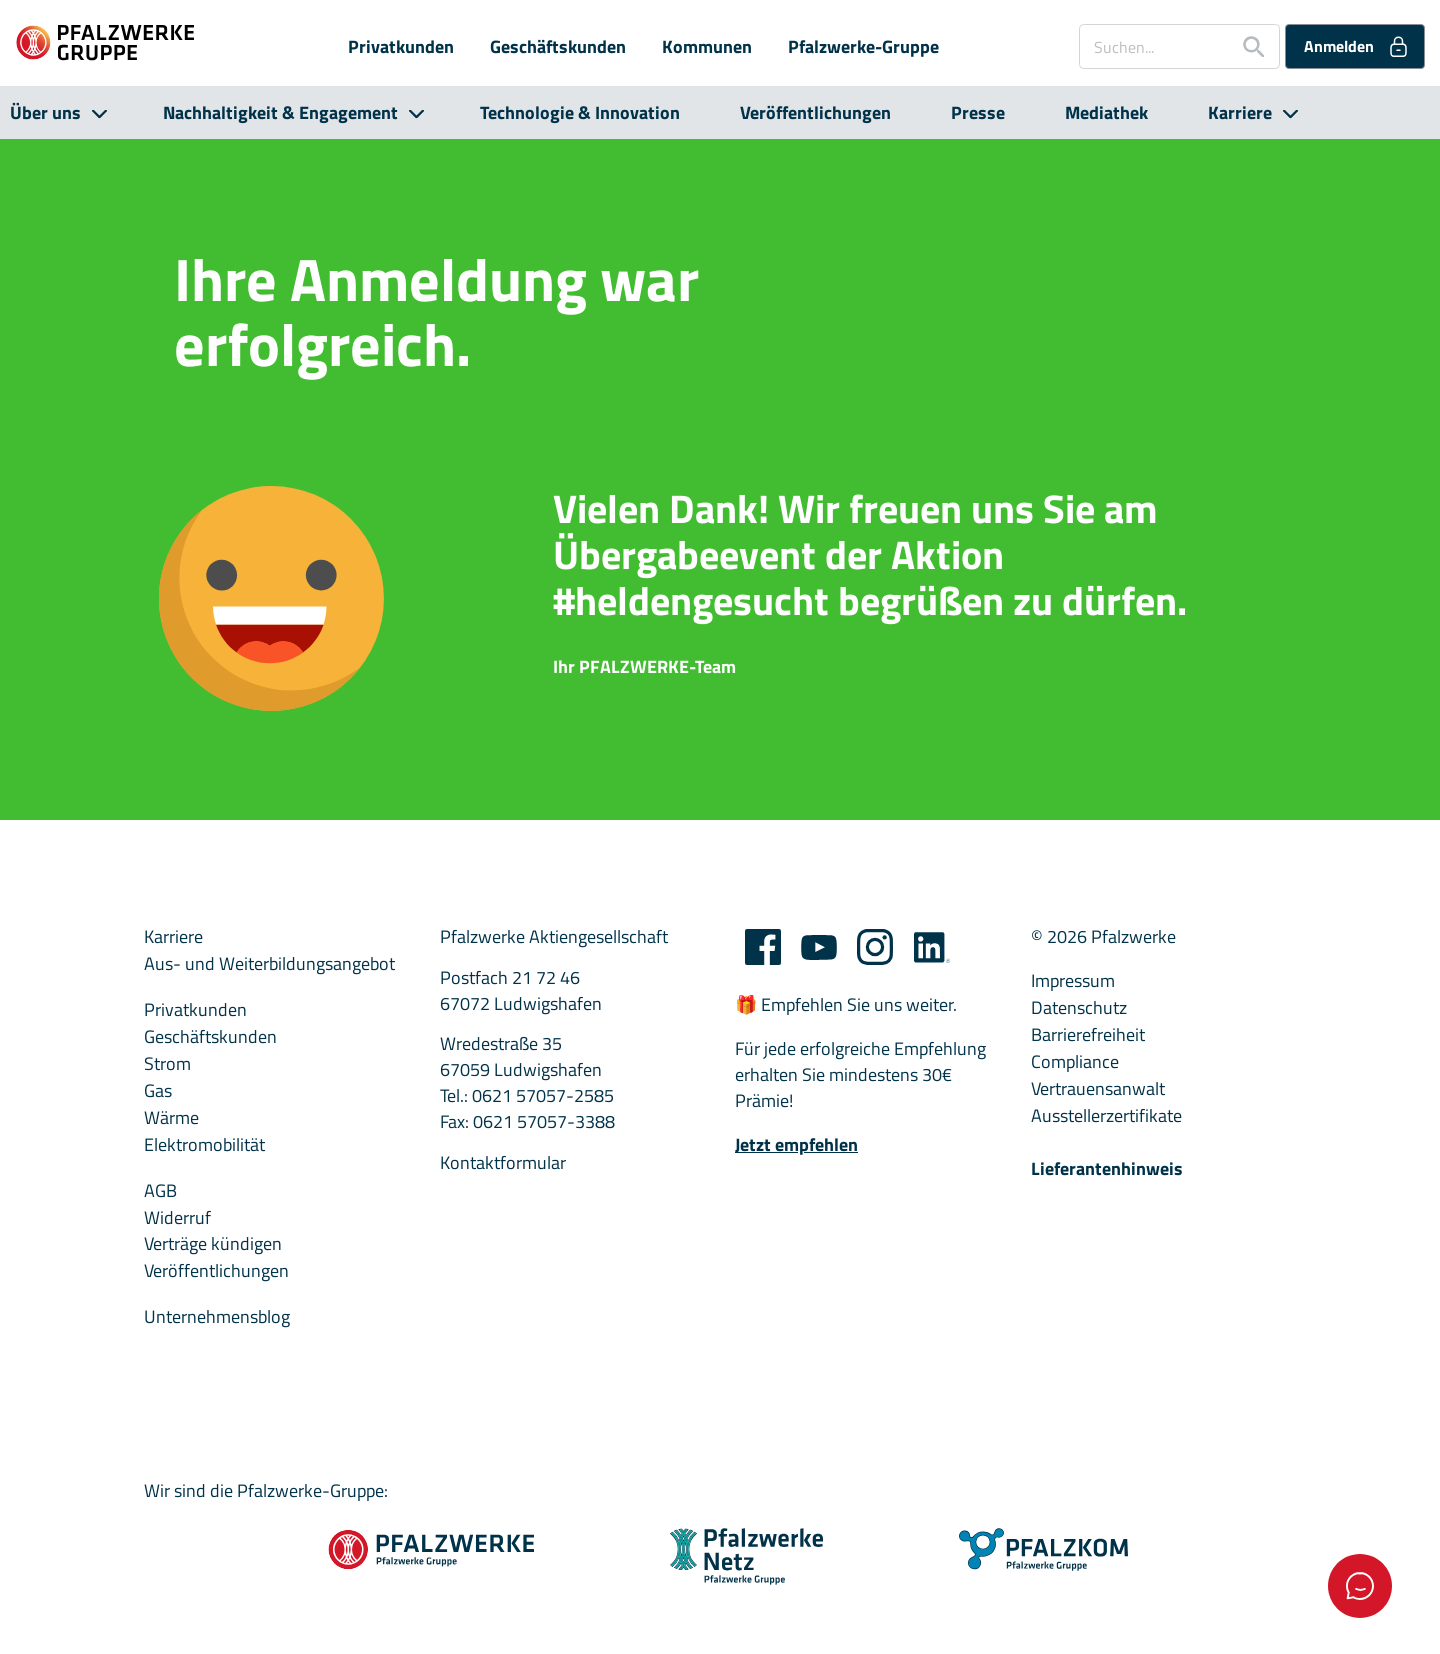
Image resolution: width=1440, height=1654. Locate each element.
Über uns (45, 112)
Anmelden (1358, 46)
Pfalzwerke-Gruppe (863, 47)
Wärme (171, 1118)
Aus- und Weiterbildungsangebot (269, 964)
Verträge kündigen (213, 1244)
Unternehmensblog (217, 1317)
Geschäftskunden (558, 47)
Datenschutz (1079, 1008)
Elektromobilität (204, 1145)
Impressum (1073, 981)
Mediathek (1106, 112)
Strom (167, 1064)
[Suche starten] (1246, 46)
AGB (160, 1191)
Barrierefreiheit (1088, 1035)
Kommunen (707, 47)
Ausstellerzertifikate (1106, 1116)
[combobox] (1179, 46)
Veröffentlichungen (815, 112)
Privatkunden (401, 47)
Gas (158, 1091)
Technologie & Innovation (580, 112)
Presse (978, 112)
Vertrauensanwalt (1098, 1089)
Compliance (1075, 1062)
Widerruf (177, 1218)
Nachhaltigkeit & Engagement (280, 112)
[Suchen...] (1154, 46)
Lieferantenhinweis (1107, 1169)
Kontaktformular (503, 1163)
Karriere (1240, 112)
